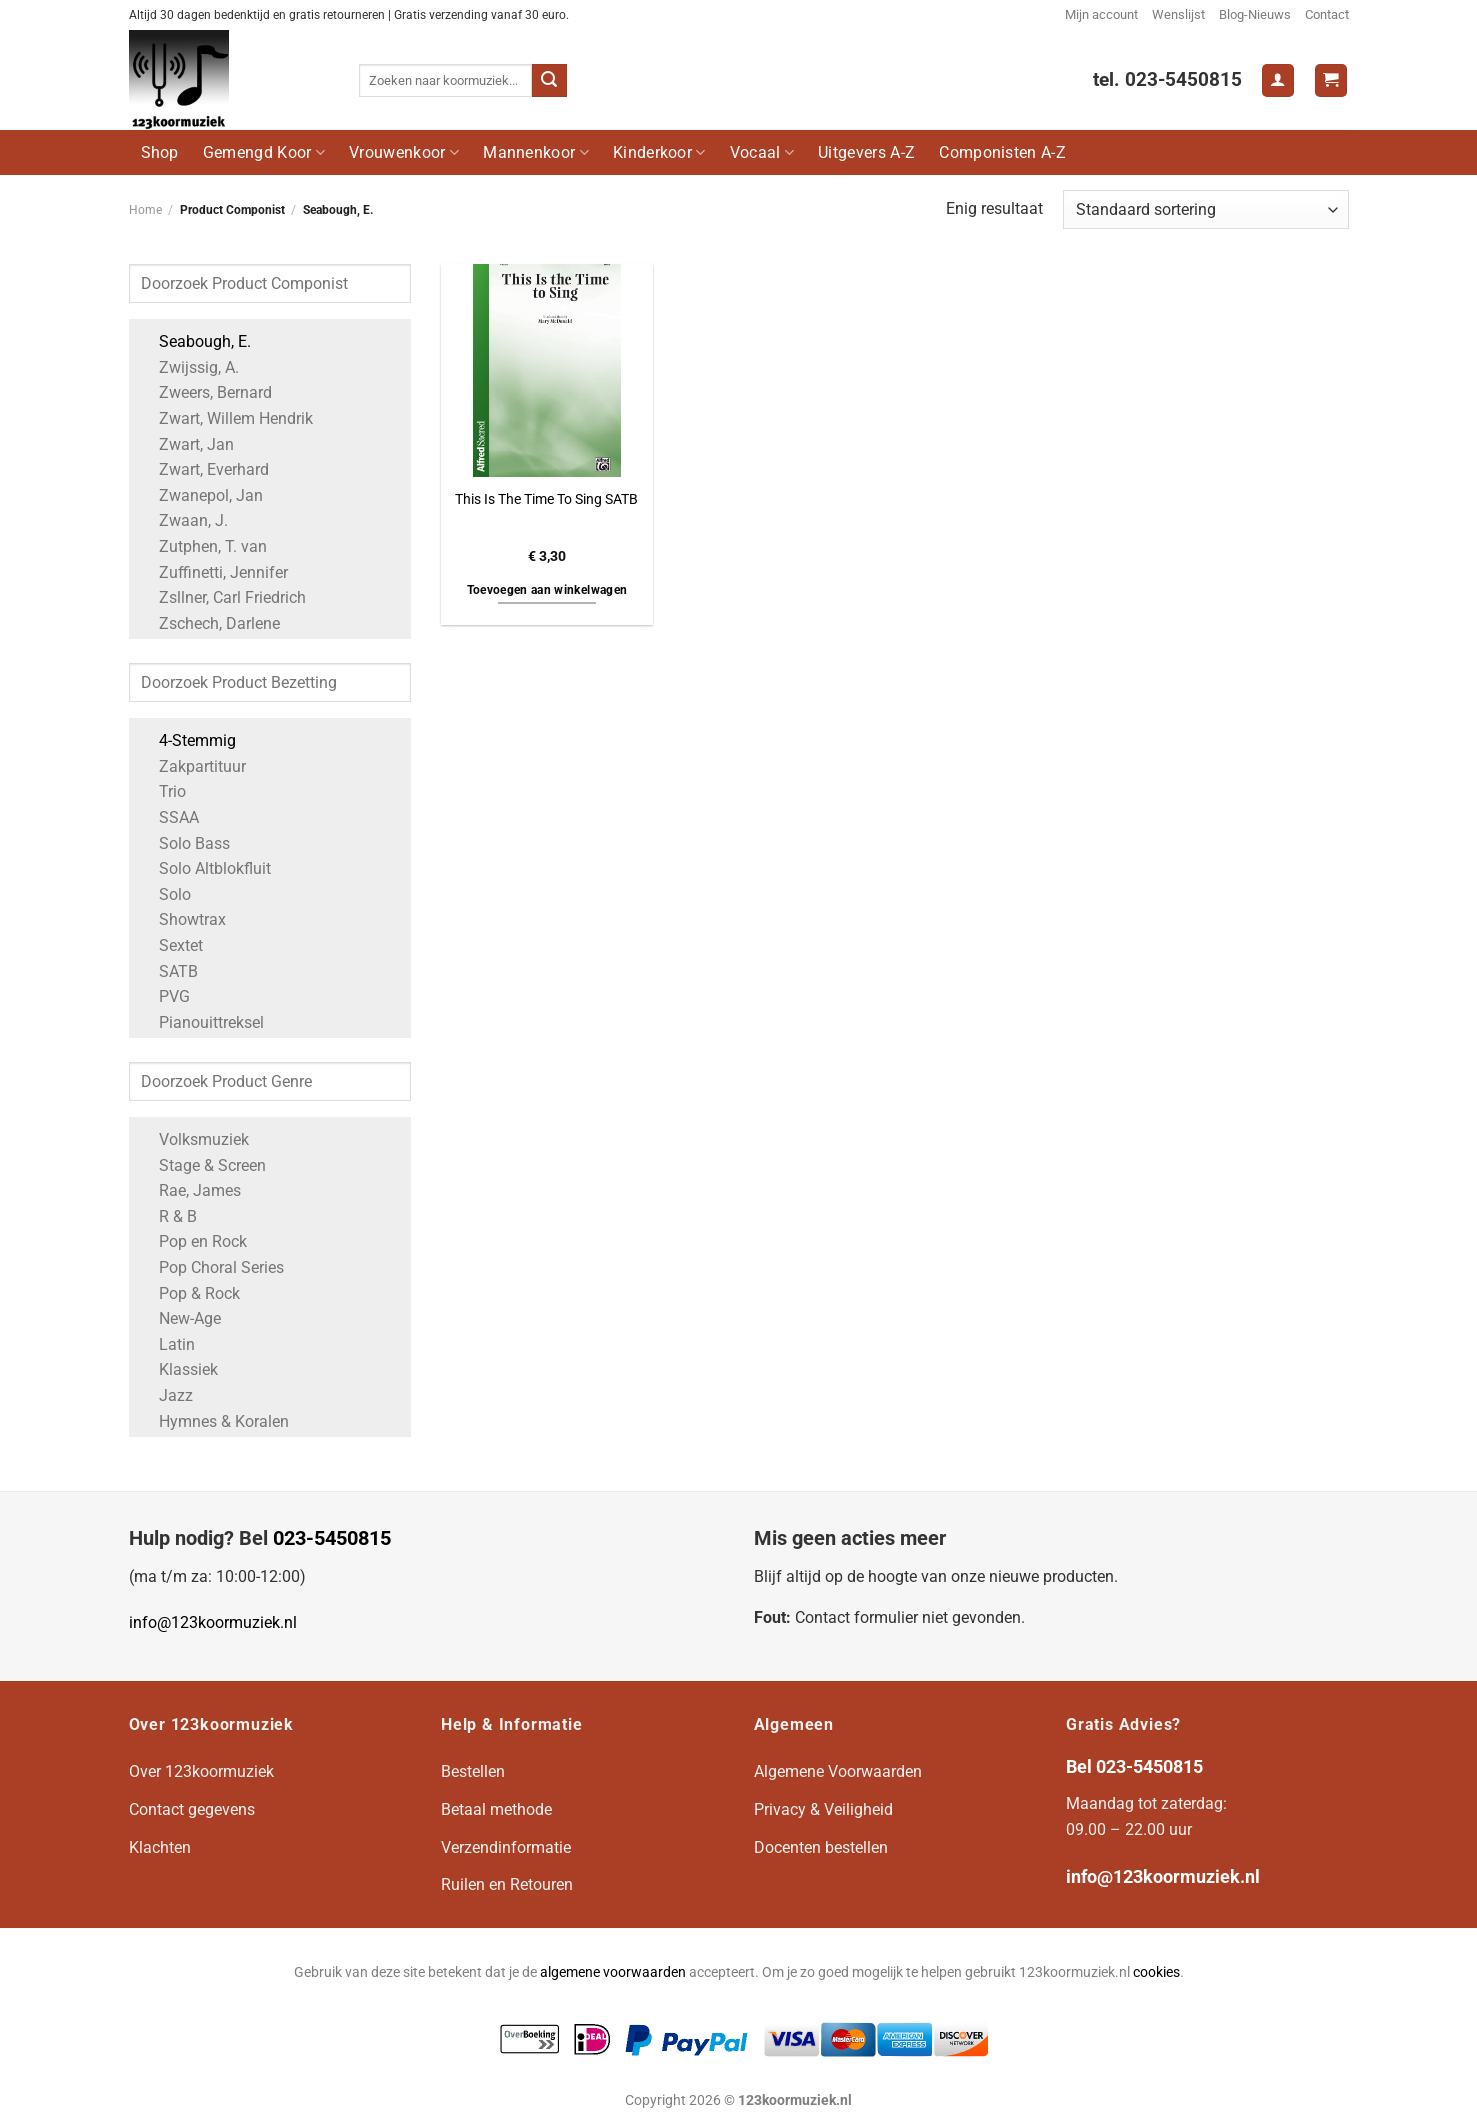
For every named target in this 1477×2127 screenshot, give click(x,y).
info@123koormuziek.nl (213, 1622)
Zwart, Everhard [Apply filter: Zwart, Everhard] (204, 469)
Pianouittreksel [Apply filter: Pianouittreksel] (201, 1022)
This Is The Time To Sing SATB (546, 499)
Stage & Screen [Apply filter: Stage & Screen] (202, 1165)
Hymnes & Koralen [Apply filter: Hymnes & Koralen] (214, 1421)
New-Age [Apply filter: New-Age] (180, 1318)
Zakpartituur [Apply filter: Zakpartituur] (192, 766)
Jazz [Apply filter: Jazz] (166, 1395)
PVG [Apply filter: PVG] (164, 996)
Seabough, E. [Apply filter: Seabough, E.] (195, 341)
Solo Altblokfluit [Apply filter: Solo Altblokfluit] (205, 868)
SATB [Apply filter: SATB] (168, 971)
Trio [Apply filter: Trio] (162, 791)
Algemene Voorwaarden (838, 1771)
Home (145, 210)
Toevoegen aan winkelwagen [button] (547, 590)
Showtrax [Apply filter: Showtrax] (182, 919)
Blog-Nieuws (1255, 14)
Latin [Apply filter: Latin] (167, 1344)
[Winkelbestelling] (1205, 209)
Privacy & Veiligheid (823, 1809)
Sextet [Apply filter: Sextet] (171, 945)
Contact (1327, 14)
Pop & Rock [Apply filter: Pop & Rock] (189, 1293)
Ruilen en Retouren (507, 1884)
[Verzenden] (549, 81)
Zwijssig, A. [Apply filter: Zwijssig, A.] (189, 367)
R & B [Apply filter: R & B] (168, 1216)
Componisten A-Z (1002, 152)
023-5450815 (332, 1538)
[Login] (1278, 80)
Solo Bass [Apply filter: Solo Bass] (184, 843)
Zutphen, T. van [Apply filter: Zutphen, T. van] (203, 546)
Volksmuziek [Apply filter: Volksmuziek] (194, 1139)
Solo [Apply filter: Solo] (165, 894)
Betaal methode (496, 1809)
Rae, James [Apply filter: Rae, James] (190, 1190)
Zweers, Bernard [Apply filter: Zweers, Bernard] (205, 392)
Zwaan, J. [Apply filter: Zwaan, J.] (183, 520)
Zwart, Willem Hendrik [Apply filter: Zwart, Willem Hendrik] (226, 418)
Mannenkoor (536, 152)
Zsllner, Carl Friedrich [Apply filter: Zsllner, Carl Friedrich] (222, 597)
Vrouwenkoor (404, 152)
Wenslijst (1178, 14)
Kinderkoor (659, 152)
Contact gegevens (192, 1809)
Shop (160, 152)
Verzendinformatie (506, 1847)
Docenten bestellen (821, 1847)
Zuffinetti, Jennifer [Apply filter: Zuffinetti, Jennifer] (213, 572)
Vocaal (762, 152)
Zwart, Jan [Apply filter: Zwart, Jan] (186, 444)
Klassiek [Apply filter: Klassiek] (178, 1369)
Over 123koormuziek (201, 1771)
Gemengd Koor (264, 152)
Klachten (160, 1847)
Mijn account (1101, 14)
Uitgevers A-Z (866, 152)
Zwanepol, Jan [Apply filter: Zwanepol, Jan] (201, 495)
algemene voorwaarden (613, 1972)
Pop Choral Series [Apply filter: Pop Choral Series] (211, 1267)
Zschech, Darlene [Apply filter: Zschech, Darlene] (209, 623)
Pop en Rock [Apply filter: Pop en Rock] (193, 1241)
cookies (1156, 1972)
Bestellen (473, 1771)
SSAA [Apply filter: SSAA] (169, 817)
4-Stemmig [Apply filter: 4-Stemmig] (187, 740)
